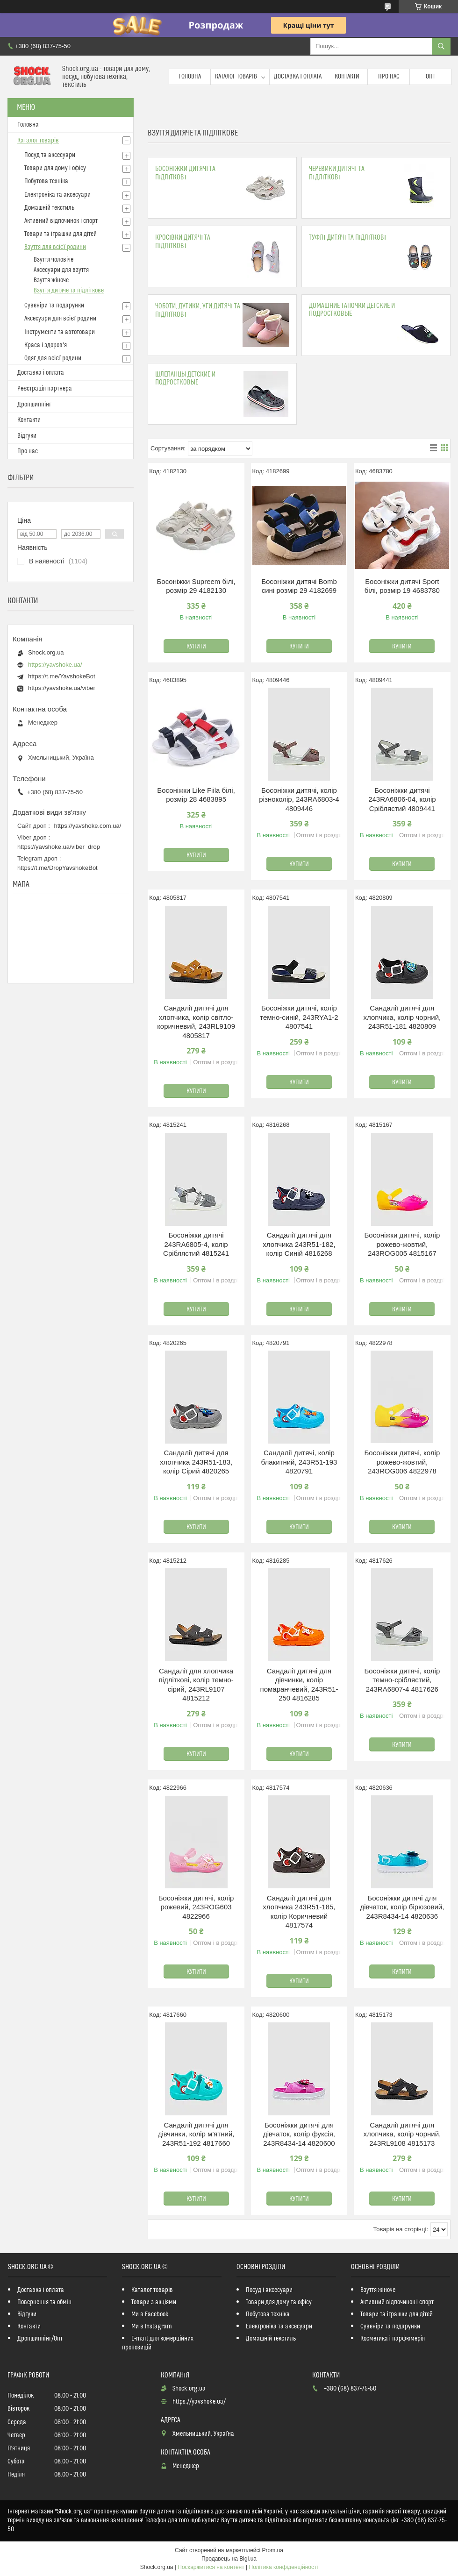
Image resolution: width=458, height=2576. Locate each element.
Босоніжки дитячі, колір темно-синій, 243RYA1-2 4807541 (299, 1017)
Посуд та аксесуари (49, 155)
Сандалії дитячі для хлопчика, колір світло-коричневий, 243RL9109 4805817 (196, 1021)
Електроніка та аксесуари (57, 195)
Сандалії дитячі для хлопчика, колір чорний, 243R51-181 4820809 (402, 1017)
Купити (196, 646)
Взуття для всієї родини (55, 247)
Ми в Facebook (150, 2314)
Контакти (347, 76)
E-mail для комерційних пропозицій (157, 2343)
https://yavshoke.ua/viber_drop (58, 846)
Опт (430, 76)
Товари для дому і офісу (55, 168)
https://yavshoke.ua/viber (61, 687)
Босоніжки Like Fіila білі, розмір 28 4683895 (196, 795)
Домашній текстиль (49, 208)
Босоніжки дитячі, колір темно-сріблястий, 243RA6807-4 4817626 (402, 1680)
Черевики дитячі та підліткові (336, 173)
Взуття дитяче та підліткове (69, 290)
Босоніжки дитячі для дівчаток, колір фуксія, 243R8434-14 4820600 (299, 2134)
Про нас (389, 76)
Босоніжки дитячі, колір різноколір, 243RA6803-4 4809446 (299, 799)
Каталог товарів (236, 76)
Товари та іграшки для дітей (60, 234)
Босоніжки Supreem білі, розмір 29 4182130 (196, 586)
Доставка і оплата (298, 76)
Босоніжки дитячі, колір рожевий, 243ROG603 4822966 (196, 1907)
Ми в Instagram (151, 2326)
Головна (190, 76)
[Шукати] (441, 46)
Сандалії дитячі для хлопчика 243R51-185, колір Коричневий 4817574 (299, 1911)
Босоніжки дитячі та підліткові (185, 173)
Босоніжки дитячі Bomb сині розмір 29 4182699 (299, 586)
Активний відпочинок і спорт (61, 221)
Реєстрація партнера (44, 388)
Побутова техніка (46, 181)
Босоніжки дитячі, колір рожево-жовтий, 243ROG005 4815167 (402, 1244)
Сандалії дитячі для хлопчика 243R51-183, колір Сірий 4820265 (196, 1462)
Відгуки (26, 436)
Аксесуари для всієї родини (60, 318)
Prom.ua (272, 2550)
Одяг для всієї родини (52, 358)
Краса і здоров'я (45, 345)
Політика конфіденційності (283, 2567)
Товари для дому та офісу (279, 2302)
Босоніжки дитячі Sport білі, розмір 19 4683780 (402, 586)
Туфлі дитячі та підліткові (347, 238)
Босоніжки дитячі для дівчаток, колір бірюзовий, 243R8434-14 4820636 (402, 1907)
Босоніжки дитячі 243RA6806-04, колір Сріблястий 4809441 (402, 799)
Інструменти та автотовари (59, 332)
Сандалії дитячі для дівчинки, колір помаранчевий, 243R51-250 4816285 (299, 1684)
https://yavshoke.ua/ (55, 664)
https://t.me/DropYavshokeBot (57, 867)
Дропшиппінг (34, 404)
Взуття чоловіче (53, 259)
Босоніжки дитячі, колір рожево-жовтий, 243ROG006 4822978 (402, 1462)
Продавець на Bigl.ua (229, 2558)
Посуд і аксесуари (269, 2290)
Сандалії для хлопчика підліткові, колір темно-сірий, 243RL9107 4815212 (195, 1684)
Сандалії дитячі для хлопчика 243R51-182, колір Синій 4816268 (299, 1244)
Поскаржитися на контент (211, 2567)
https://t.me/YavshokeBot (61, 676)
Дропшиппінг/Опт (40, 2338)
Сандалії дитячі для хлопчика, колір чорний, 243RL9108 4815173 (402, 2134)
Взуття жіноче (51, 280)
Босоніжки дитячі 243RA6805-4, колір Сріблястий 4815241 (196, 1244)
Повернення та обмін (44, 2302)
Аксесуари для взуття (61, 270)
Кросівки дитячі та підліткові (182, 242)
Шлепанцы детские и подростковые (185, 378)
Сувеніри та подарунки (54, 305)
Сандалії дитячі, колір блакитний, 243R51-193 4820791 (299, 1462)
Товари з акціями (153, 2302)
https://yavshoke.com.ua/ (88, 825)
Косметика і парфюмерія (392, 2338)
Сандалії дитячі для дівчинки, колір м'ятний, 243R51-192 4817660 (196, 2134)
